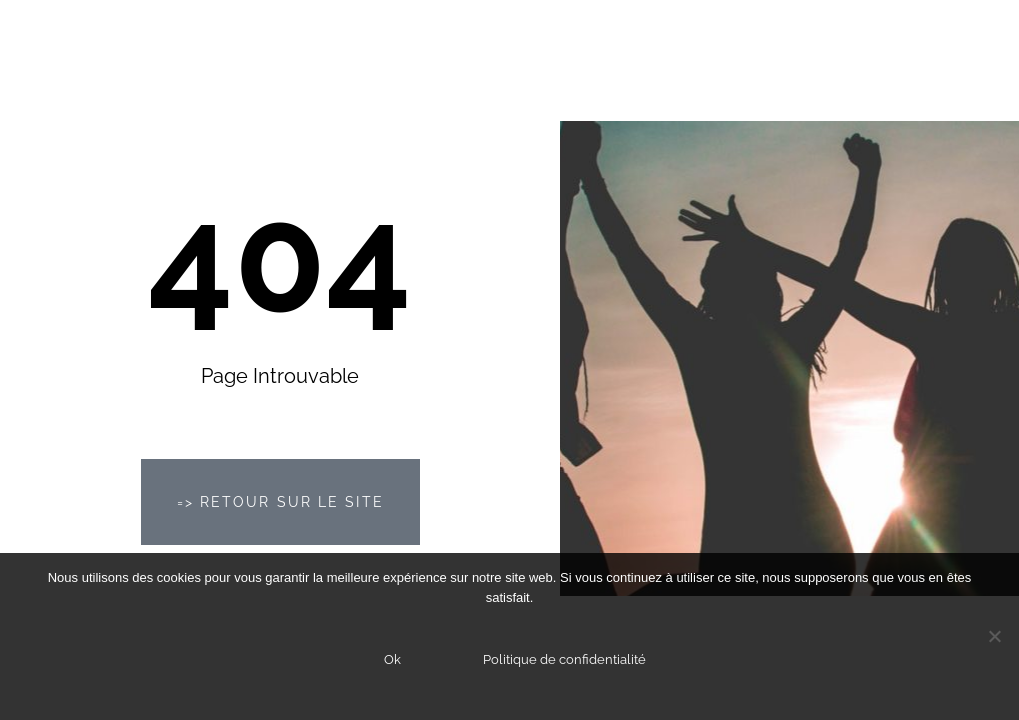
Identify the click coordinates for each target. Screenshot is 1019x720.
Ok (392, 659)
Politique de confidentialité (564, 659)
